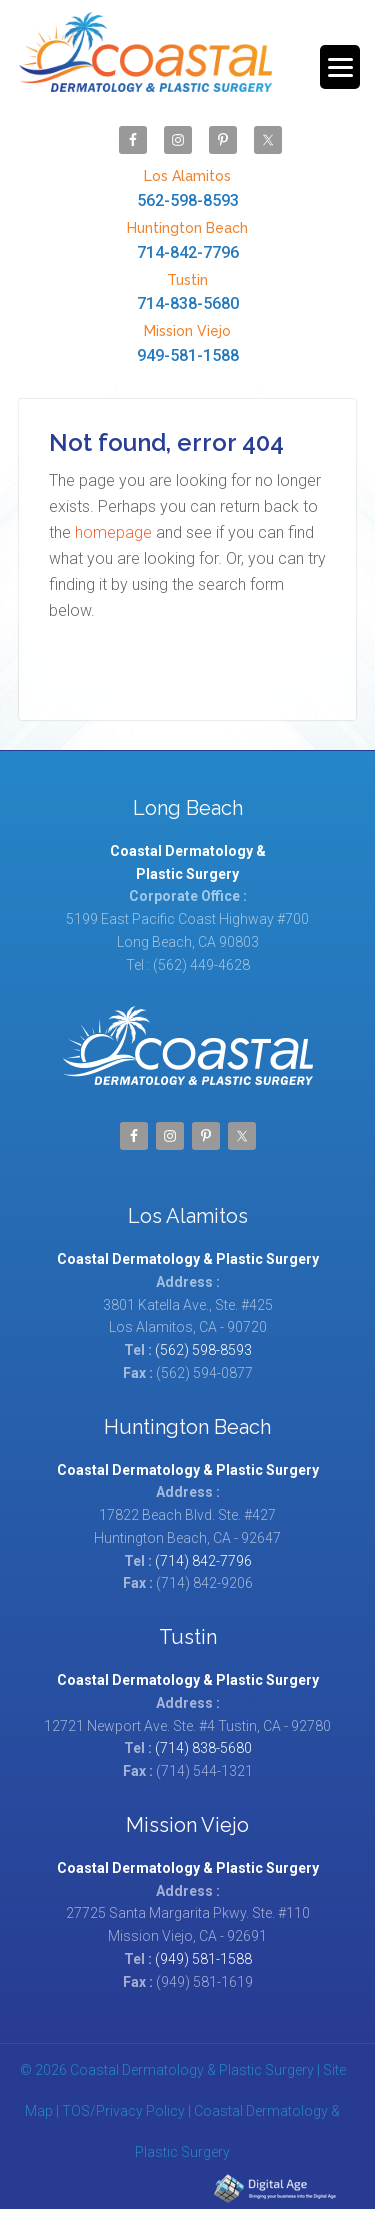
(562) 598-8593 (203, 1350)
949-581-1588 (188, 342)
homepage (113, 532)
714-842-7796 (188, 239)
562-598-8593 (188, 187)
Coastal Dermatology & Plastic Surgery (145, 62)
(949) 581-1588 (203, 1959)
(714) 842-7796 (203, 1561)
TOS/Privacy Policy (123, 2111)
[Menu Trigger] (340, 67)
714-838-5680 (188, 291)
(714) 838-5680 (203, 1748)
